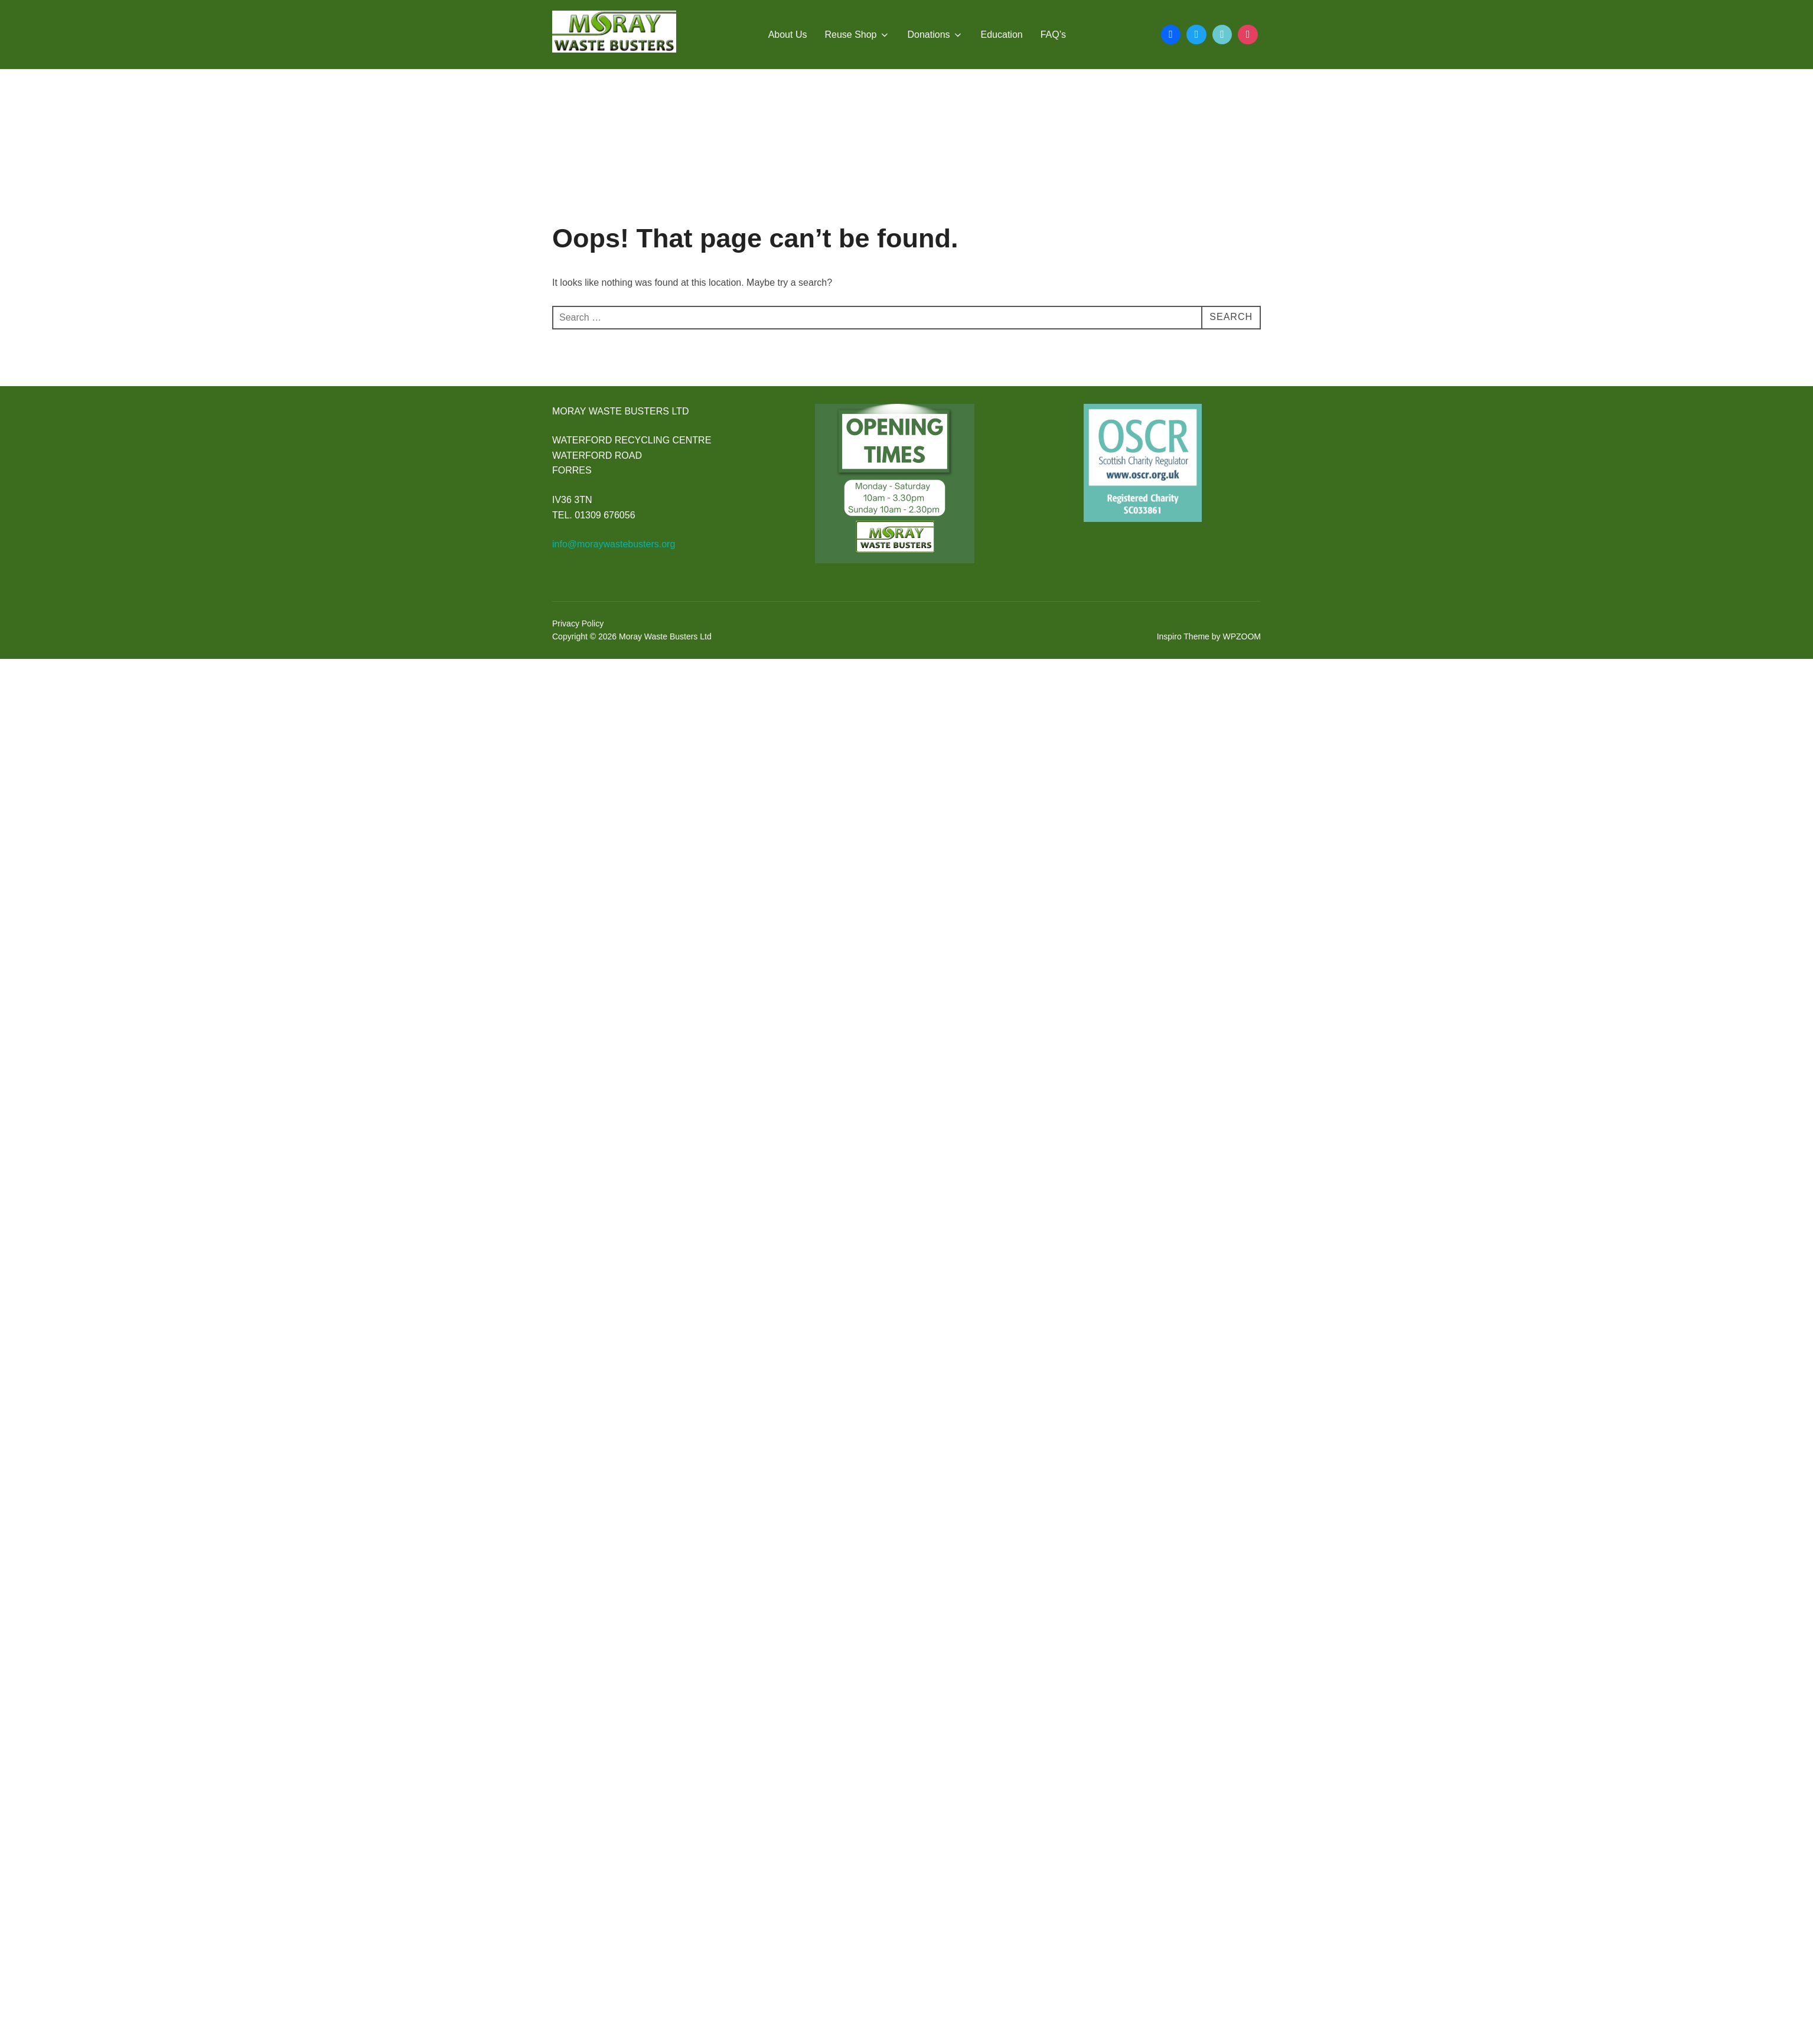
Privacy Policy (578, 623)
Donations (935, 35)
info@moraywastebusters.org (613, 544)
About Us (787, 35)
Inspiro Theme (1183, 636)
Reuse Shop (856, 35)
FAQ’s (1053, 35)
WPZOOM (1241, 636)
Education (1002, 35)
